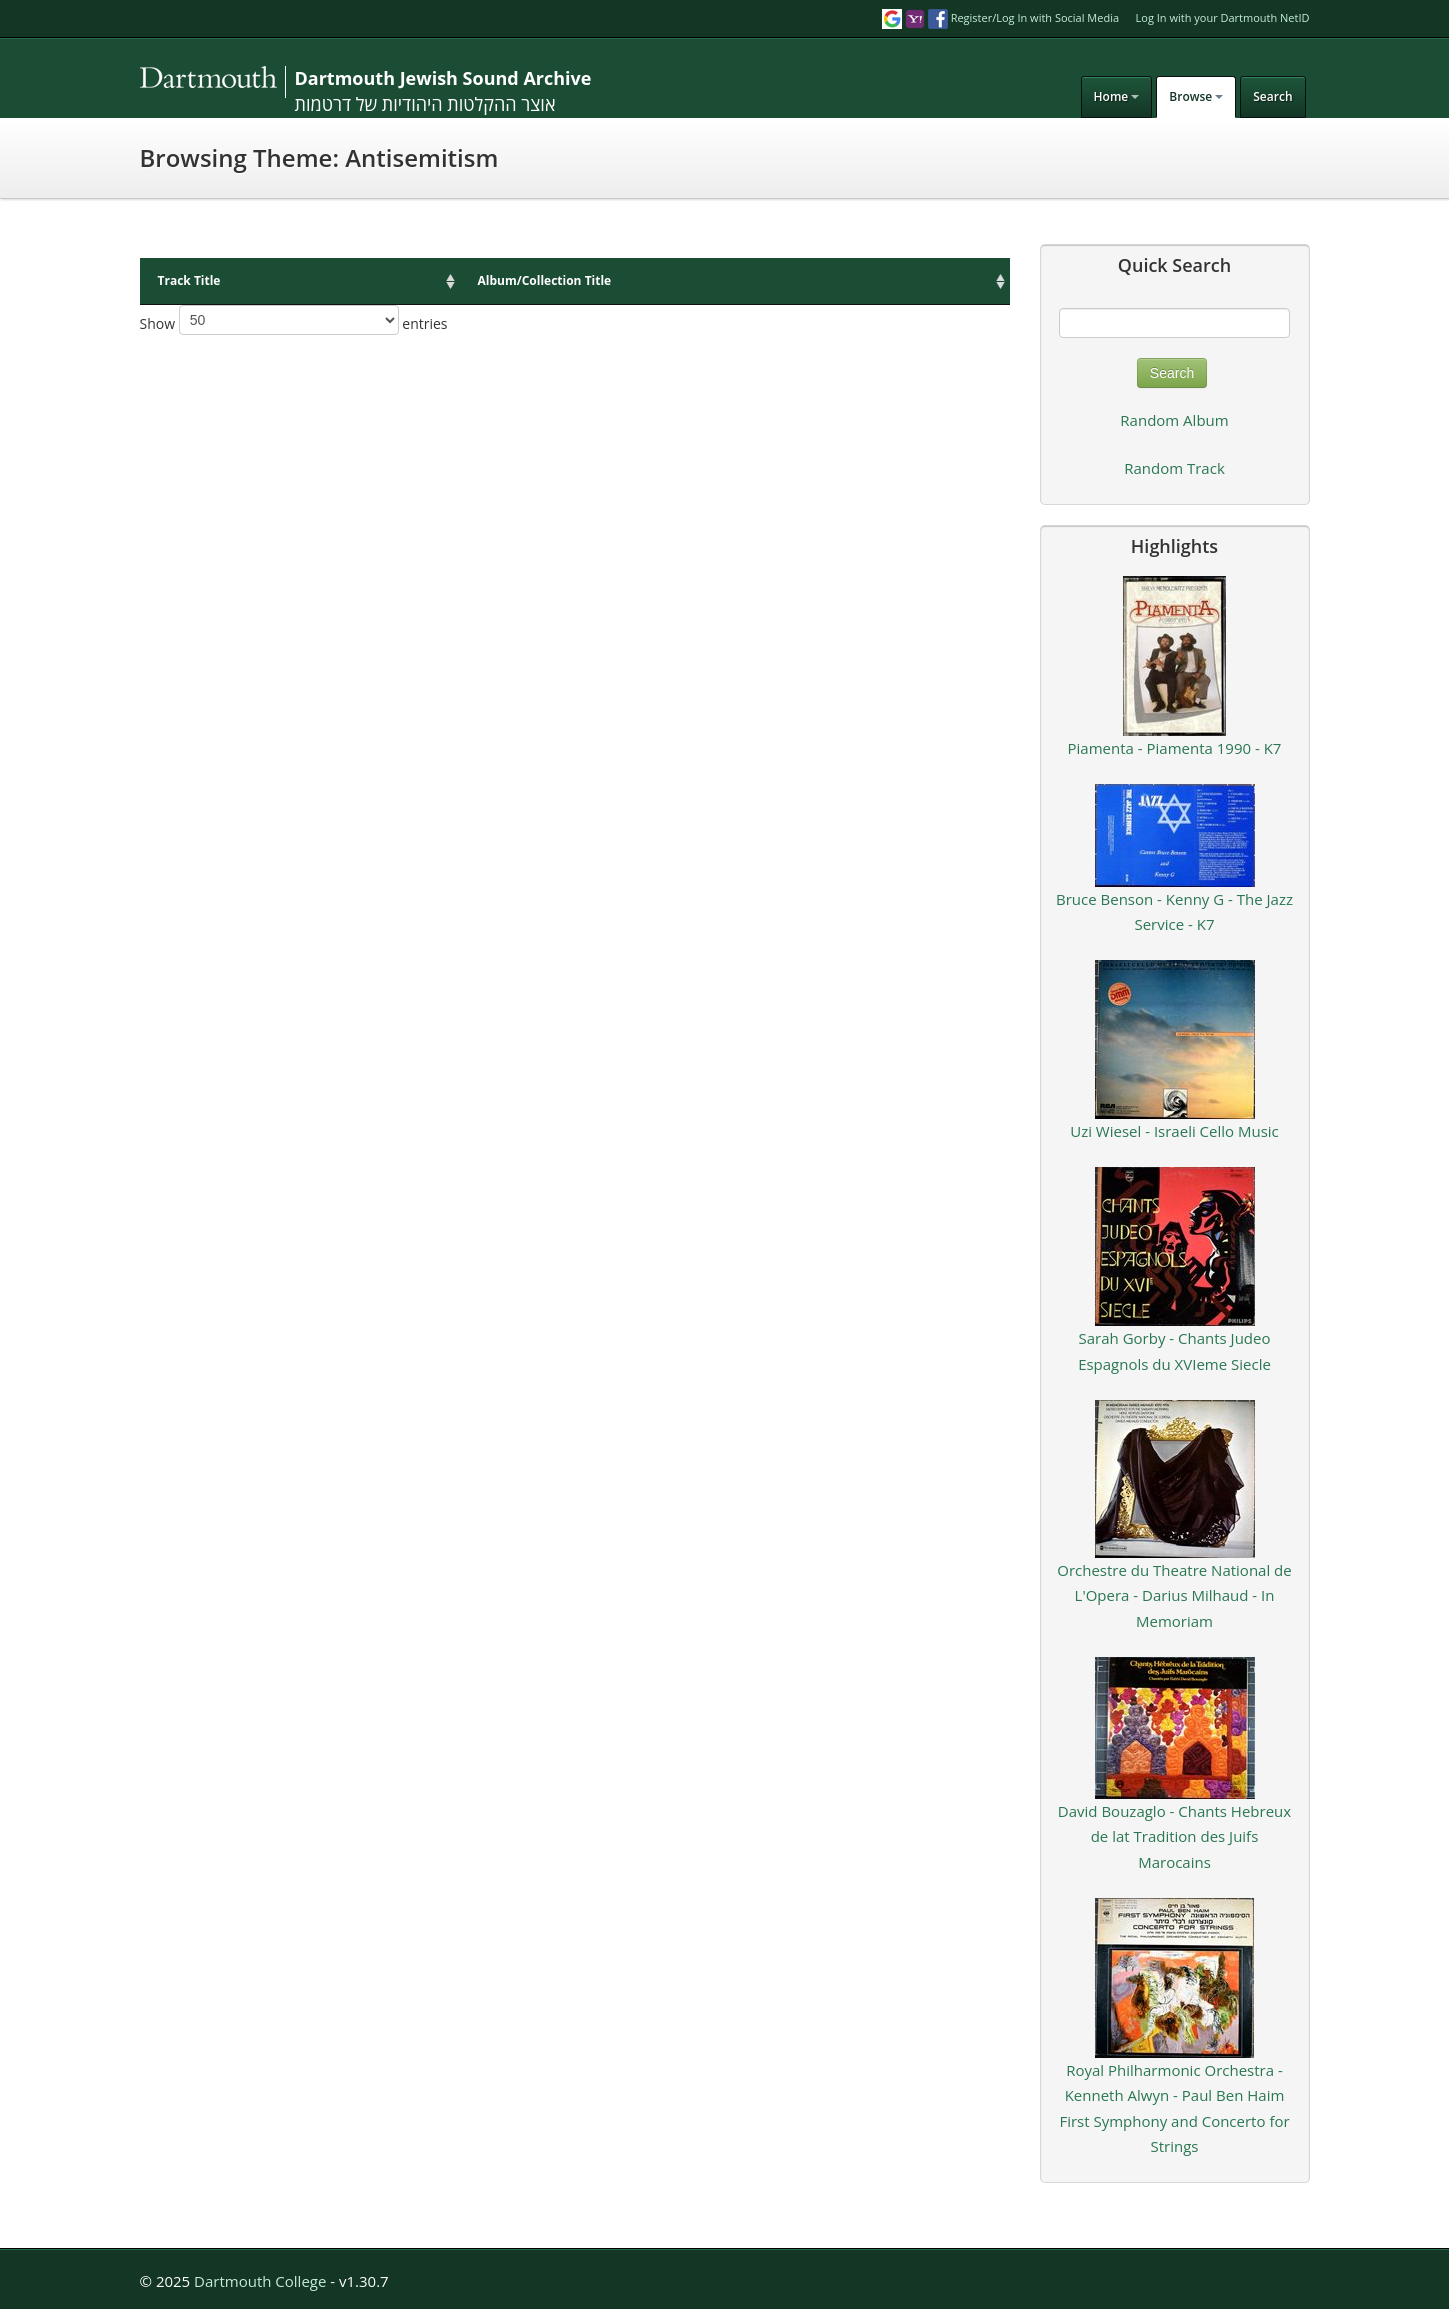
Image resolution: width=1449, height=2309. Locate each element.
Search (1272, 96)
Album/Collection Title (545, 280)
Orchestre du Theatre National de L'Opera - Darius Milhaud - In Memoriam (1174, 1595)
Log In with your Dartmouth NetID (1223, 17)
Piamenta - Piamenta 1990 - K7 (1175, 748)
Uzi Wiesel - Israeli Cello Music (1174, 1131)
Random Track (1174, 468)
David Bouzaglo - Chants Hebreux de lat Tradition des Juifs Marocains (1174, 1836)
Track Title (189, 280)
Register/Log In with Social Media (1000, 17)
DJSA (280, 82)
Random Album (1174, 420)
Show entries (294, 320)
